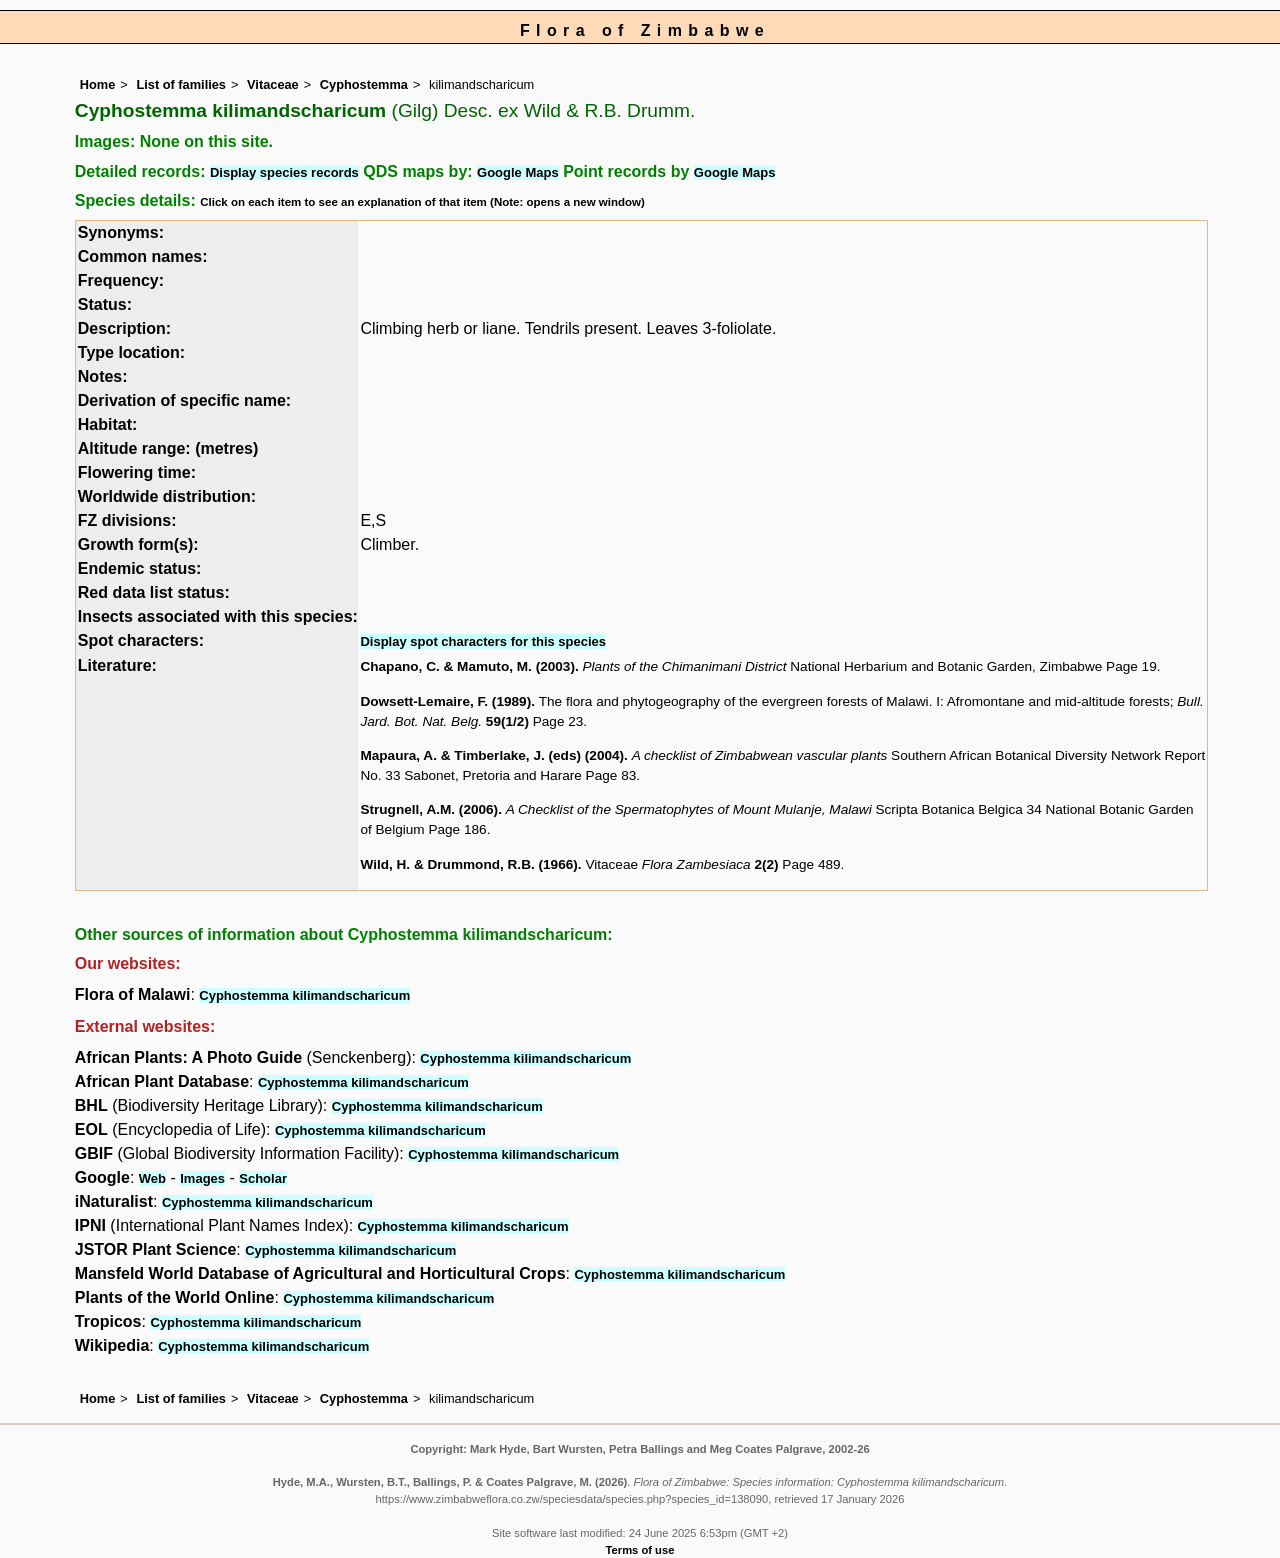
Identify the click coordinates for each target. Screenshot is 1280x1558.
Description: (124, 328)
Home (98, 84)
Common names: (143, 256)
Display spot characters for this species (483, 641)
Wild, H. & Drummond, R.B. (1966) (468, 864)
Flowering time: (137, 472)
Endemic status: (140, 568)
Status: (105, 304)
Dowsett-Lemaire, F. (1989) (445, 701)
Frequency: (121, 280)
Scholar (263, 1178)
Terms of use (640, 1550)
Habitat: (108, 424)
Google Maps (518, 172)
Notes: (103, 376)
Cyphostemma (364, 84)
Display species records (284, 172)
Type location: (131, 352)
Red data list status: (154, 592)
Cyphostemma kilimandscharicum (304, 995)
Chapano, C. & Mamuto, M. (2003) (467, 666)
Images (202, 1178)
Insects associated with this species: (218, 616)
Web (152, 1178)
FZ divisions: (127, 520)
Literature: (117, 665)
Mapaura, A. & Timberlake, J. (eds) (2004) (492, 755)
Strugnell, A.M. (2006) (429, 809)
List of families (181, 84)
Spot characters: (141, 640)
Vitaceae (273, 84)
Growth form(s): (138, 544)
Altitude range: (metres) (168, 448)
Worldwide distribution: (167, 496)
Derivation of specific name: (184, 400)
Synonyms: (121, 232)
